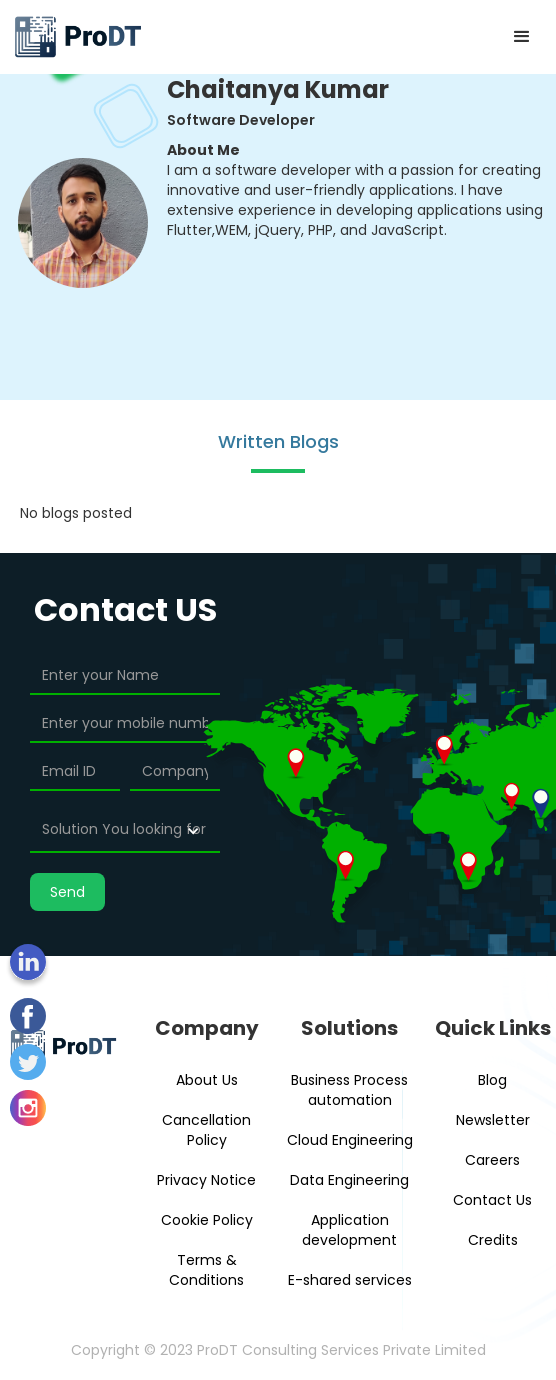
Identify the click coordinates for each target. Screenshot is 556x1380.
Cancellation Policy (206, 1130)
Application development (349, 1230)
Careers (492, 1160)
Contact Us (492, 1200)
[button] (522, 37)
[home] (77, 37)
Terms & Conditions (206, 1270)
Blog (492, 1080)
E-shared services (350, 1280)
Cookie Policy (207, 1220)
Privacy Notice (206, 1180)
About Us (207, 1080)
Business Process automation (349, 1090)
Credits (493, 1240)
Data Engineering (349, 1180)
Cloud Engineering (350, 1140)
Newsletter (493, 1120)
